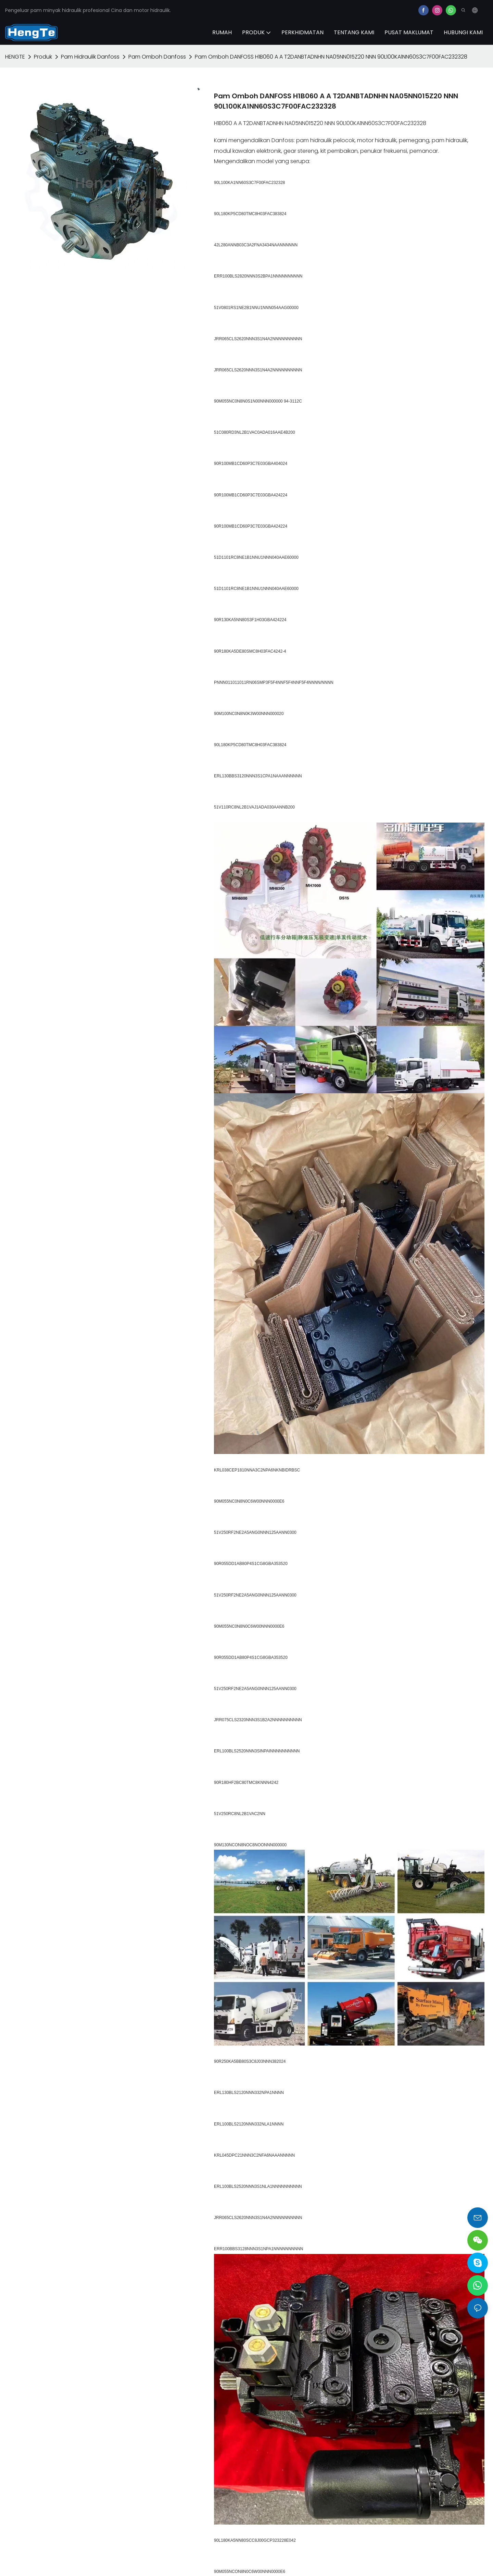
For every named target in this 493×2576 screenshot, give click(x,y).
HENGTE (15, 57)
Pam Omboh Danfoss (157, 57)
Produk (43, 57)
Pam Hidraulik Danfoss (90, 57)
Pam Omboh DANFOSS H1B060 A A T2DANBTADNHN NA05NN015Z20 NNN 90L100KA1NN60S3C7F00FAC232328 (331, 57)
